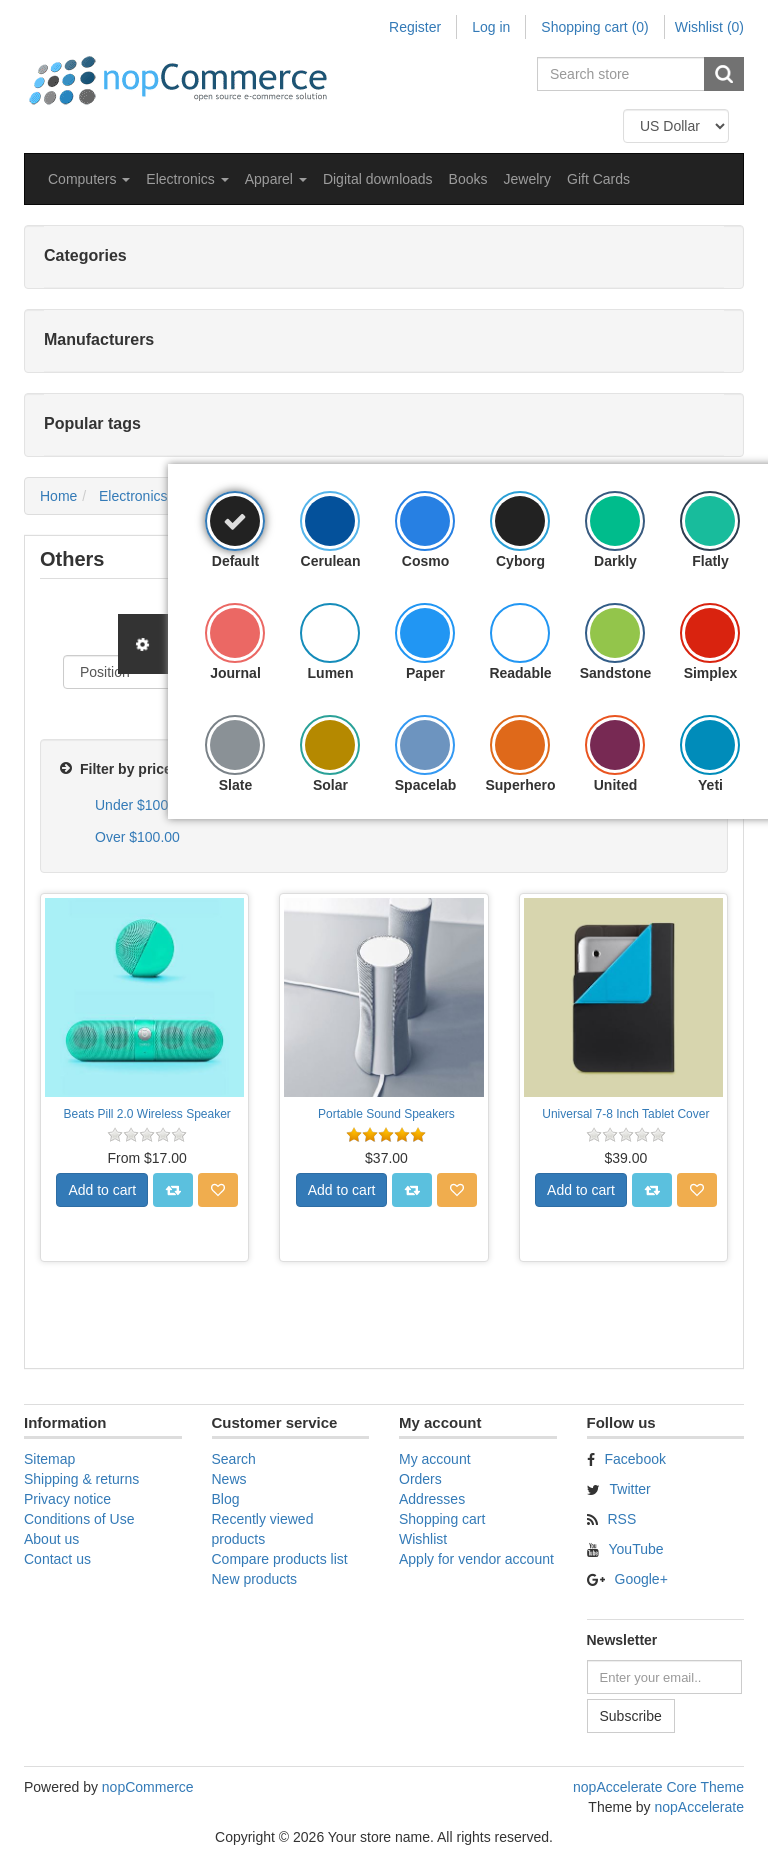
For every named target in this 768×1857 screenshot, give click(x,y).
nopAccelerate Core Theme (658, 1787)
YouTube (636, 1549)
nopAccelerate (699, 1807)
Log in (491, 27)
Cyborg (520, 561)
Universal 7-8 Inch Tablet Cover (625, 1114)
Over (137, 837)
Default (235, 561)
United (616, 785)
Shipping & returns (81, 1479)
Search (234, 1459)
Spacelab (425, 785)
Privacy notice (67, 1499)
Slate (235, 785)
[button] (89, 179)
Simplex (711, 673)
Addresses (432, 1499)
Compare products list (280, 1559)
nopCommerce (148, 1787)
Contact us (57, 1559)
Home (58, 496)
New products (255, 1579)
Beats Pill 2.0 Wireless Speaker (146, 1114)
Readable (520, 673)
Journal (235, 673)
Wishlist (423, 1539)
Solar (330, 785)
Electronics (133, 496)
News (229, 1479)
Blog (226, 1499)
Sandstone (616, 673)
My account (435, 1459)
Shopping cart (442, 1519)
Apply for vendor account (476, 1559)
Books (468, 179)
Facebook (635, 1459)
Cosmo (425, 561)
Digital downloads (378, 179)
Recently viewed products (263, 1529)
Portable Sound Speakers (386, 1114)
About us (51, 1539)
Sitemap (49, 1459)
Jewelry (527, 179)
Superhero (520, 785)
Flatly (710, 561)
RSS (622, 1519)
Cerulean (331, 561)
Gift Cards (598, 179)
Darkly (615, 561)
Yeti (710, 785)
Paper (425, 673)
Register (415, 27)
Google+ (641, 1579)
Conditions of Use (79, 1519)
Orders (420, 1479)
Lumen (331, 673)
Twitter (630, 1489)
